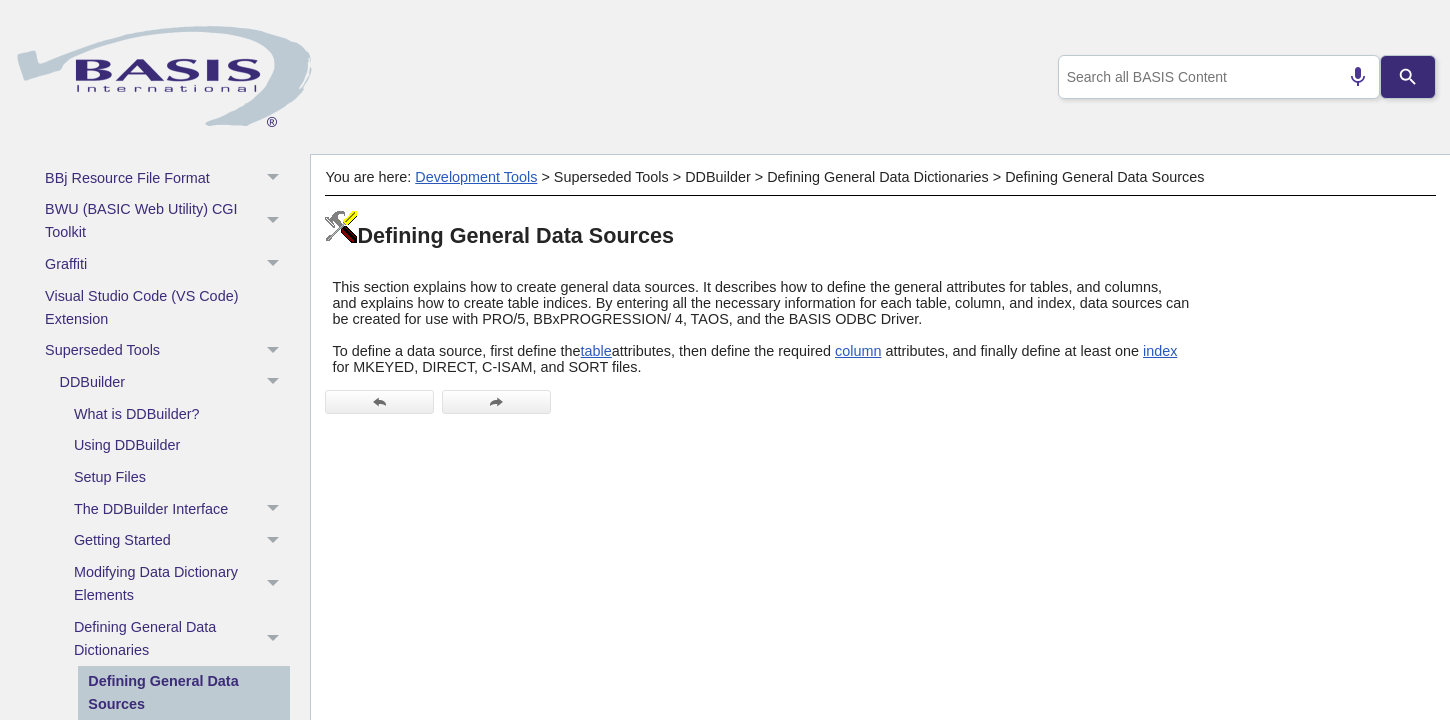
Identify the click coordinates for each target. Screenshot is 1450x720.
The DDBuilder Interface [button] (182, 509)
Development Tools (476, 177)
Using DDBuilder (127, 445)
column (858, 351)
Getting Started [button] (182, 541)
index (1160, 351)
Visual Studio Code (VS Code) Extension (141, 307)
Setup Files (110, 477)
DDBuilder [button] (175, 383)
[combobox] (1214, 77)
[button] (275, 221)
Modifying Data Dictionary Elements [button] (182, 584)
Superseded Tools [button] (167, 351)
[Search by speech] (1349, 77)
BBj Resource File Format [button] (167, 178)
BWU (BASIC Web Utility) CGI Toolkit (167, 221)
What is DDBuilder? (137, 414)
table (596, 351)
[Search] (1408, 77)
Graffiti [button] (167, 265)
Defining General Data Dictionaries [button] (182, 638)
